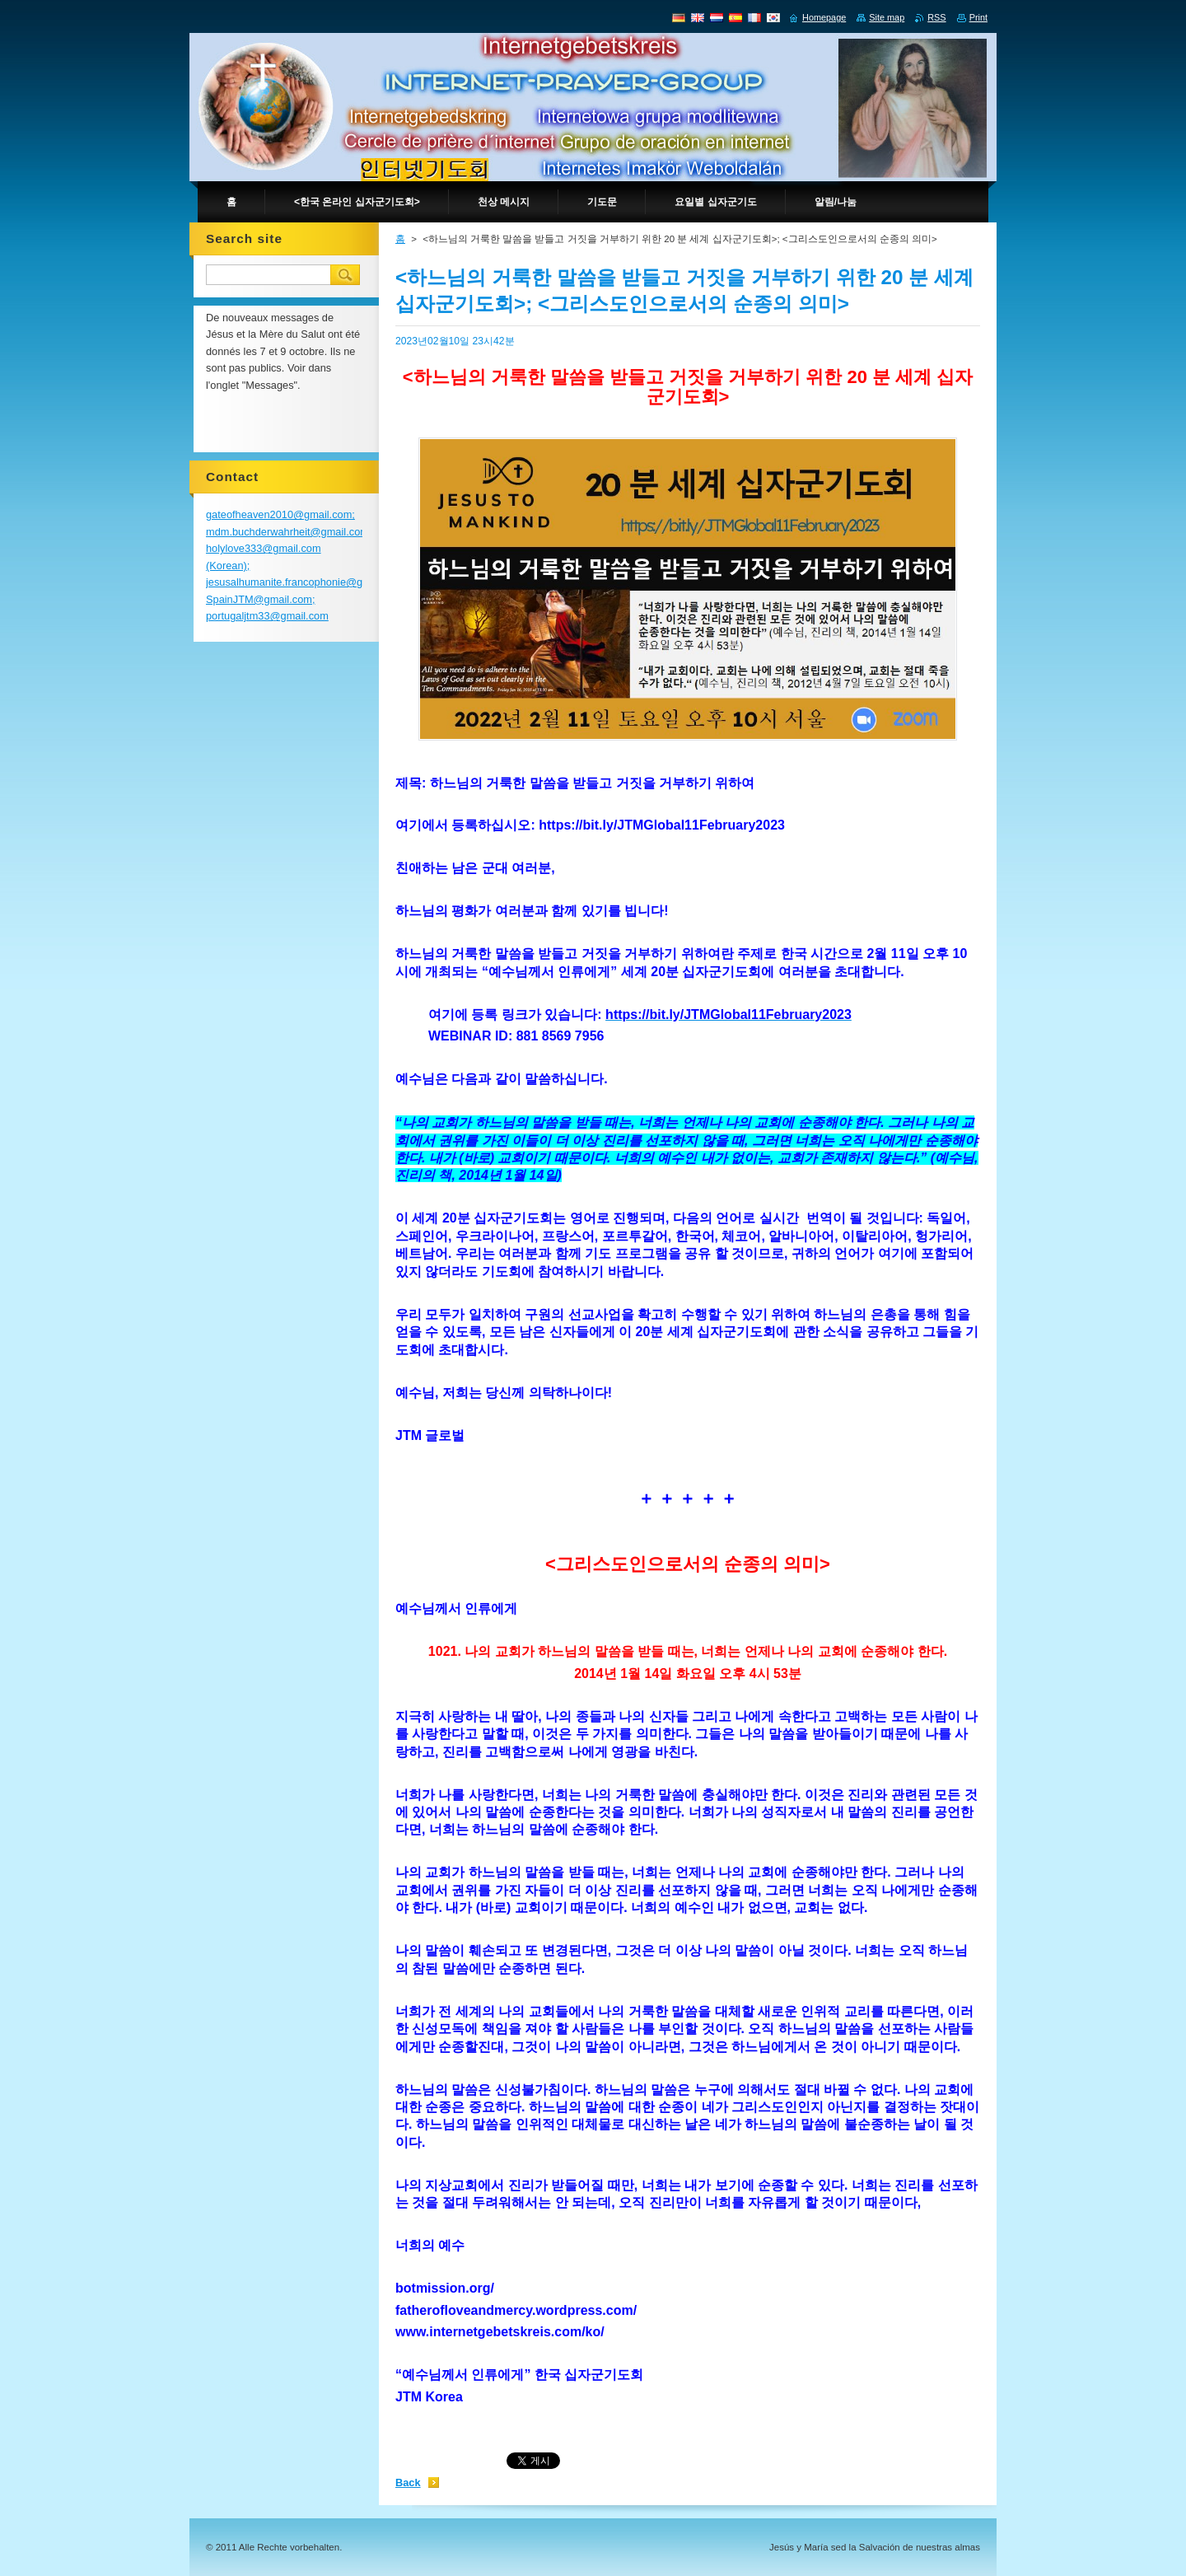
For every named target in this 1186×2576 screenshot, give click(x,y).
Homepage (824, 17)
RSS (936, 17)
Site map (886, 17)
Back (408, 2482)
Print (978, 17)
